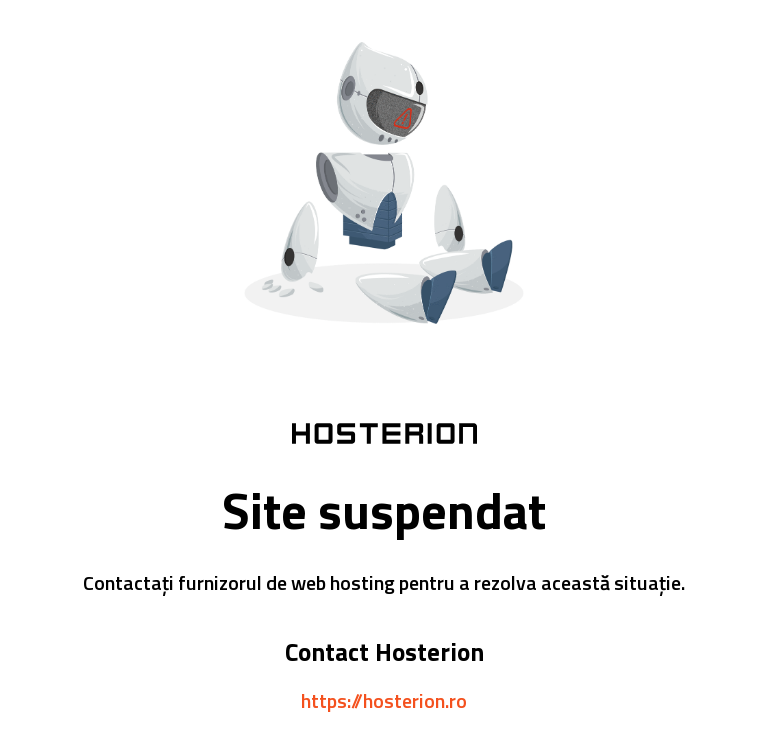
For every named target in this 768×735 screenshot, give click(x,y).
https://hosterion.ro (384, 700)
